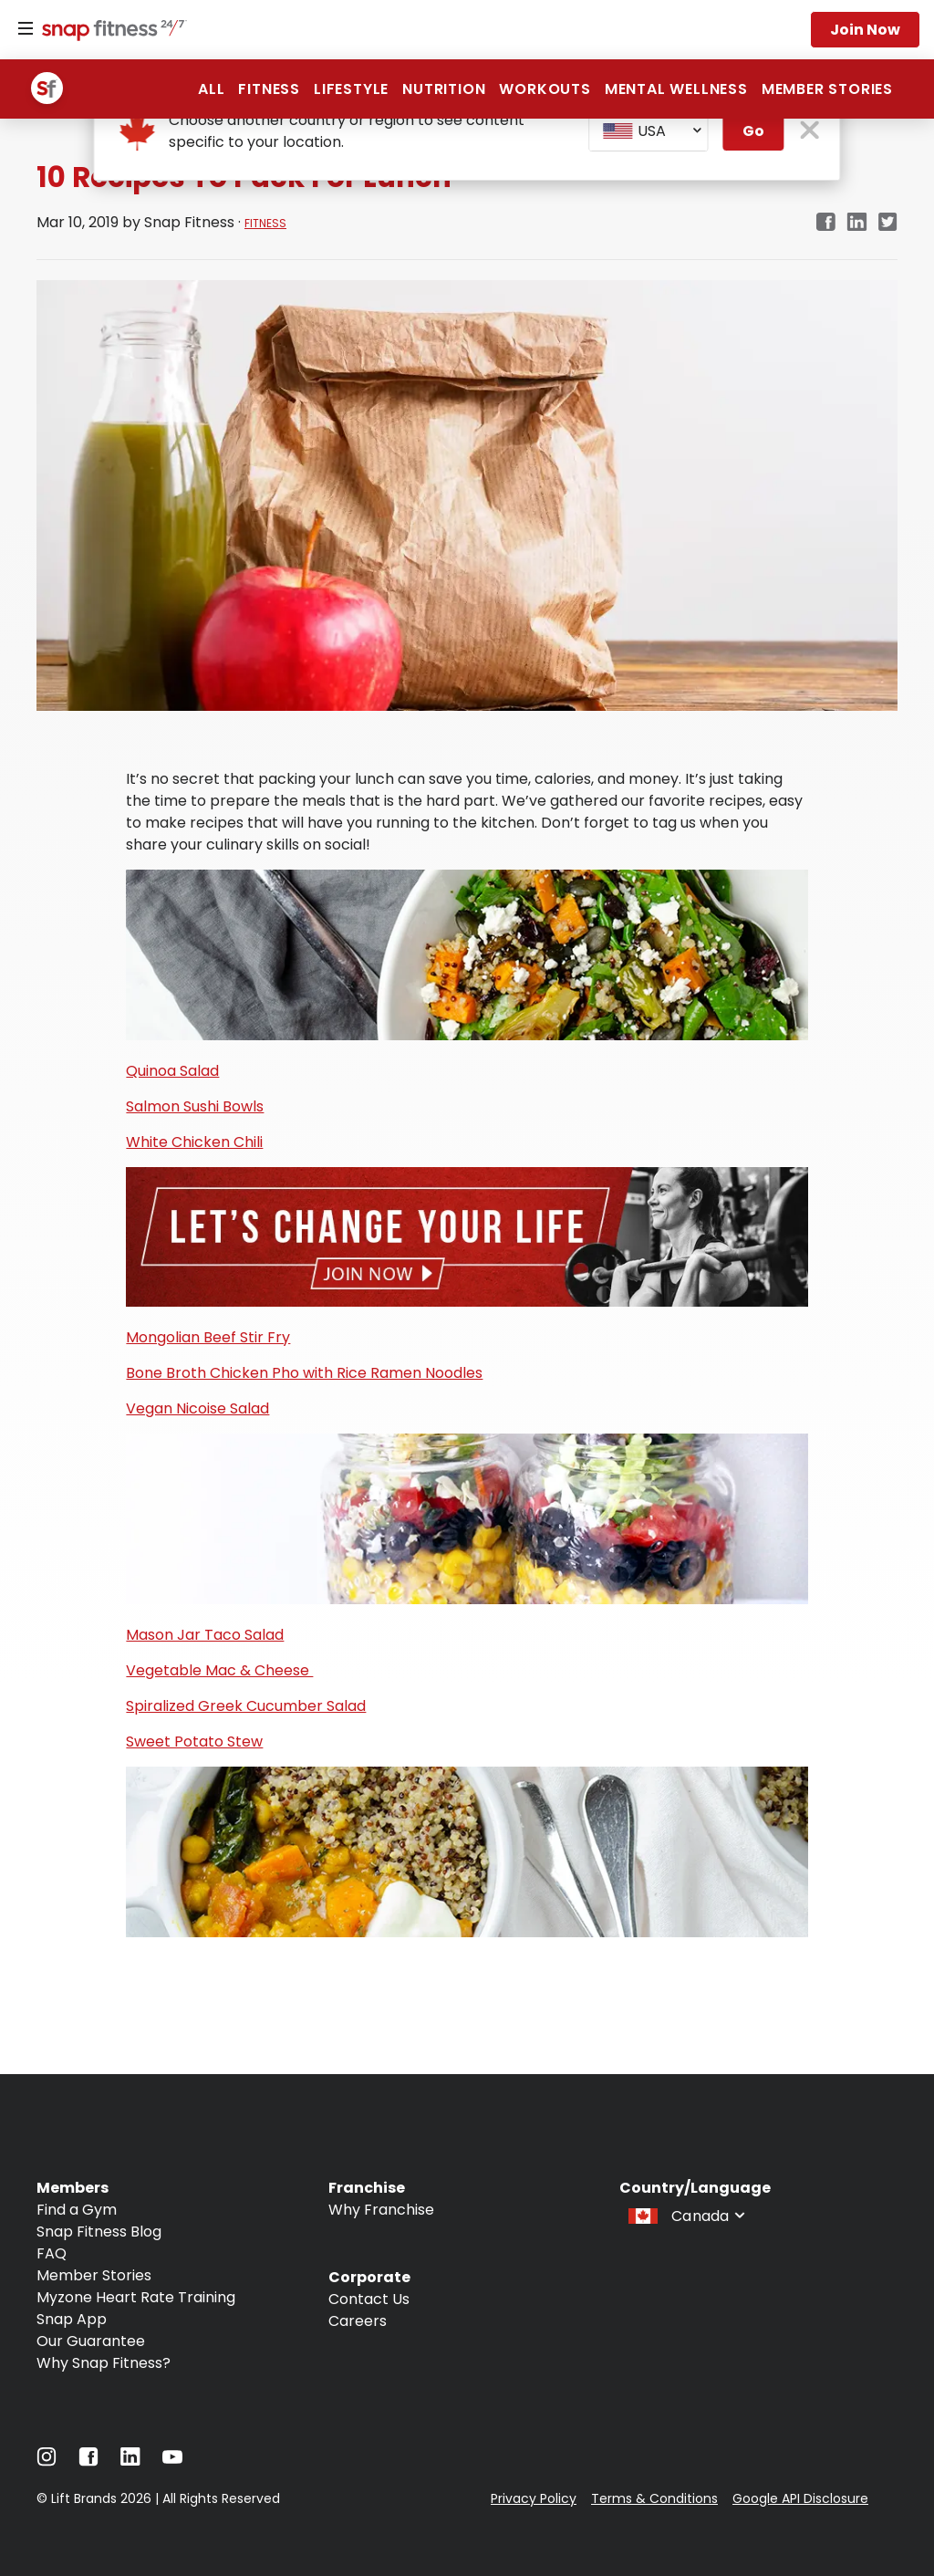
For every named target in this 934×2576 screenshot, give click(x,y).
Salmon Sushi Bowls (195, 1106)
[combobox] (649, 131)
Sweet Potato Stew (194, 1741)
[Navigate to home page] (110, 32)
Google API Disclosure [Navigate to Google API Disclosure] (800, 2498)
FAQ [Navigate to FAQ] (51, 2253)
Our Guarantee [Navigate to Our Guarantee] (90, 2341)
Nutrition (443, 88)
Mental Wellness (676, 88)
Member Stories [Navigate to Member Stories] (93, 2275)
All (211, 88)
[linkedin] (856, 223)
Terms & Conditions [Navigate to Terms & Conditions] (654, 2498)
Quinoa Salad (172, 1070)
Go (753, 130)
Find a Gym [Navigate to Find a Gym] (76, 2209)
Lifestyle (351, 88)
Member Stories (827, 88)
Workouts (544, 88)
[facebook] (825, 223)
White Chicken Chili (194, 1142)
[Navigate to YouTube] (172, 2461)
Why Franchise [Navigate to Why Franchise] (381, 2209)
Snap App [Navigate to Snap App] (71, 2319)
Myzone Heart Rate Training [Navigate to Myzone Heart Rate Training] (135, 2297)
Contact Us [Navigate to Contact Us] (369, 2299)
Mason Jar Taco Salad (205, 1634)
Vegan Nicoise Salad (197, 1408)
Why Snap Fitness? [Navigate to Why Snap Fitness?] (103, 2362)
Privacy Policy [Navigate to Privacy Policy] (533, 2498)
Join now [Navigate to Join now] (865, 29)
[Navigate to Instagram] (46, 2461)
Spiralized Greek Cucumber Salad (246, 1705)
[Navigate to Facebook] (88, 2461)
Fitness (269, 88)
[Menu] (25, 29)
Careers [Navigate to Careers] (357, 2320)
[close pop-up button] (810, 131)
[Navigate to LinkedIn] (130, 2460)
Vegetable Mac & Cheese (219, 1670)
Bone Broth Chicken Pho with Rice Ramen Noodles (304, 1372)
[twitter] (888, 223)
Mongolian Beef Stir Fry (208, 1337)
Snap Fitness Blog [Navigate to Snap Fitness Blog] (98, 2231)
